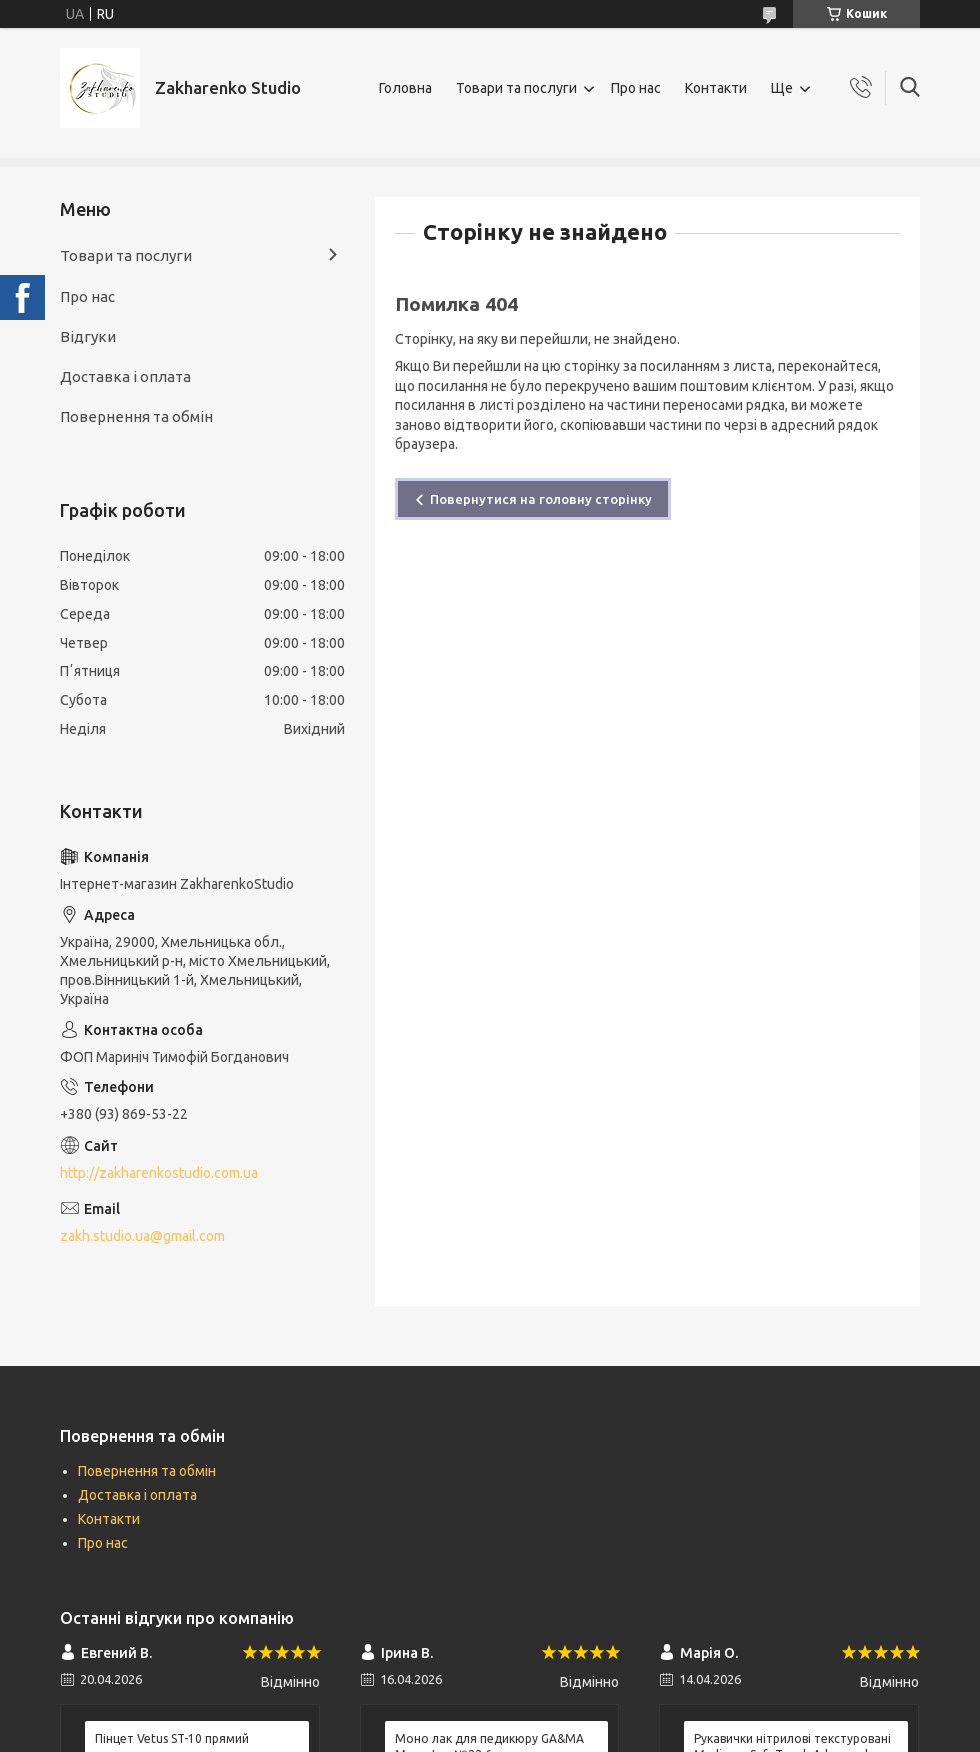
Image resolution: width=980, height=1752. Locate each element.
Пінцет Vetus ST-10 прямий (172, 1738)
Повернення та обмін (136, 416)
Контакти (716, 88)
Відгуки (88, 336)
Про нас (636, 88)
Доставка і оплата (125, 376)
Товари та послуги (516, 88)
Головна (405, 88)
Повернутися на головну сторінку (541, 499)
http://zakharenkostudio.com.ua (159, 1173)
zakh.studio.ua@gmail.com (142, 1236)
